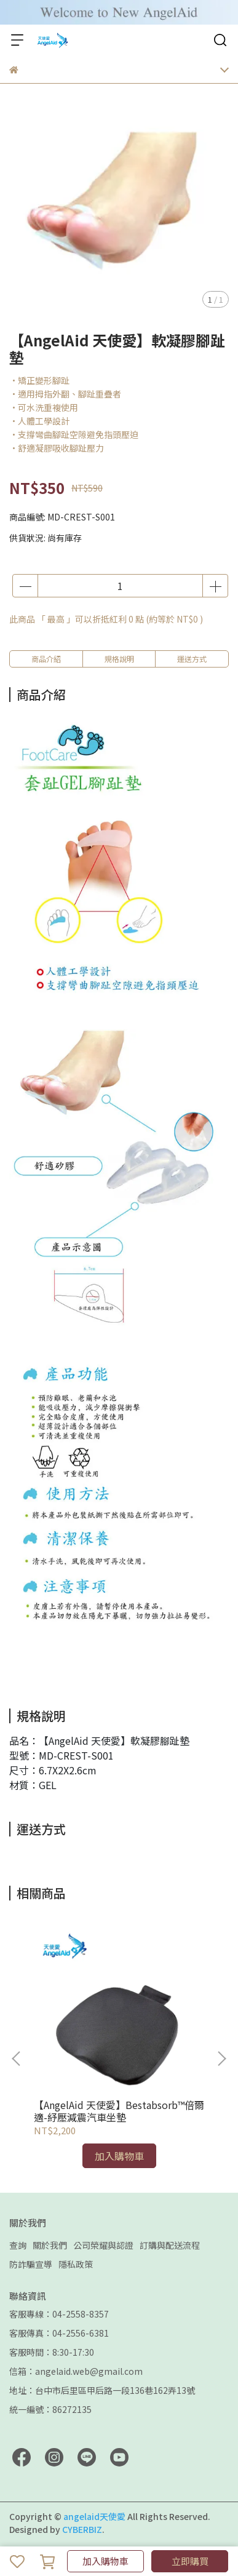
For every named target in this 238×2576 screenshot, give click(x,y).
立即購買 (190, 2560)
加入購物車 (105, 2560)
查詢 (17, 2245)
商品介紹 (46, 658)
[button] (221, 2058)
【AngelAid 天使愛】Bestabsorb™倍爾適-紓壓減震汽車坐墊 (119, 2111)
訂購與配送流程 (170, 2245)
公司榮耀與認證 (103, 2245)
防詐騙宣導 (30, 2264)
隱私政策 (75, 2264)
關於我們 (50, 2245)
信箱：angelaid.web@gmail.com (76, 2371)
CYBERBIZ (82, 2529)
